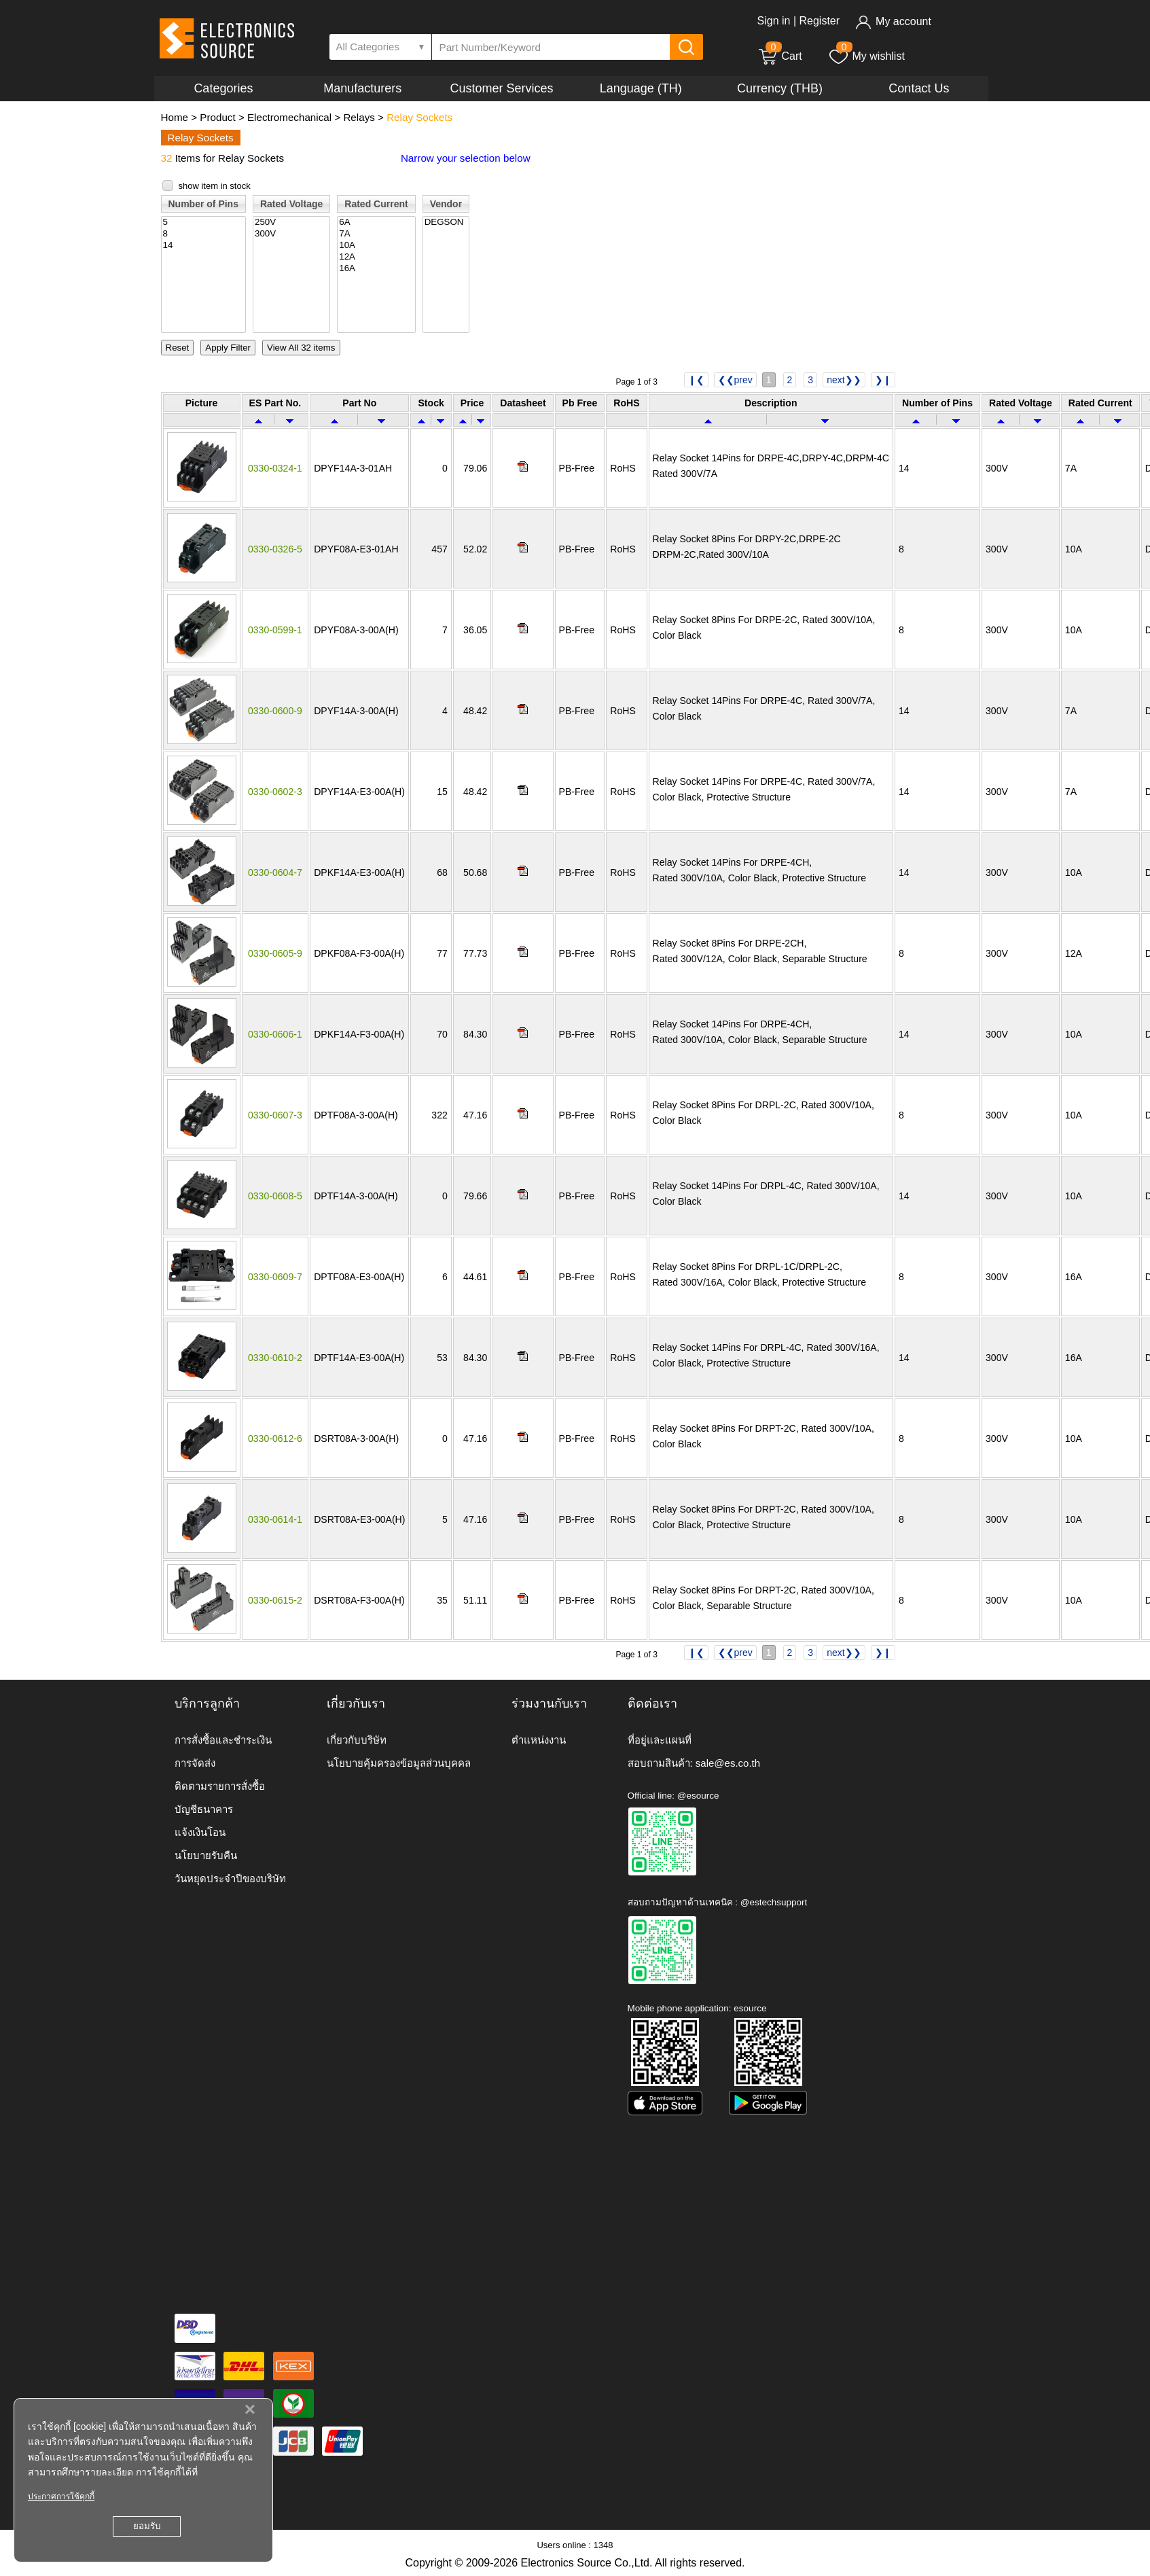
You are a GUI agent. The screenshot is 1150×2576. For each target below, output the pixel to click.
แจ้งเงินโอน (200, 1832)
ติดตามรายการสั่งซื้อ (220, 1786)
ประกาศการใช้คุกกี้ (61, 2496)
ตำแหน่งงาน (538, 1740)
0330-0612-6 (275, 1438)
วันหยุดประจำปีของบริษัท (230, 1878)
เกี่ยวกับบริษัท (357, 1740)
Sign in (774, 21)
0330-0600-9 (275, 710)
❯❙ (883, 379)
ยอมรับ (146, 2526)
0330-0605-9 (275, 953)
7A (376, 234)
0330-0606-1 (275, 1034)
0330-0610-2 (275, 1357)
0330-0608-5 (275, 1195)
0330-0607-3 (275, 1115)
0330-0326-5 (275, 549)
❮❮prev (735, 379)
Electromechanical (289, 117)
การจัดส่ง (195, 1763)
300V (291, 234)
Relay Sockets (419, 117)
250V (291, 222)
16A (376, 269)
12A (376, 257)
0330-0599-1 (275, 629)
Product (217, 117)
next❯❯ (844, 379)
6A (376, 222)
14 (203, 245)
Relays (358, 117)
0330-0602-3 (275, 791)
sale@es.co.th (728, 1763)
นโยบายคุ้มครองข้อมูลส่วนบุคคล (399, 1763)
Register (819, 21)
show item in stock (215, 186)
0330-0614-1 (275, 1519)
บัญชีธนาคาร (204, 1809)
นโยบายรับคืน (206, 1855)
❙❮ (696, 379)
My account (893, 21)
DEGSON (446, 222)
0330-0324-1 (275, 468)
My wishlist (866, 56)
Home (175, 117)
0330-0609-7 (275, 1276)
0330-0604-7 (275, 872)
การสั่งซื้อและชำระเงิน (223, 1740)
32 (167, 158)
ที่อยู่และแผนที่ (659, 1740)
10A (376, 245)
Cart (779, 56)
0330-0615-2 (275, 1600)
